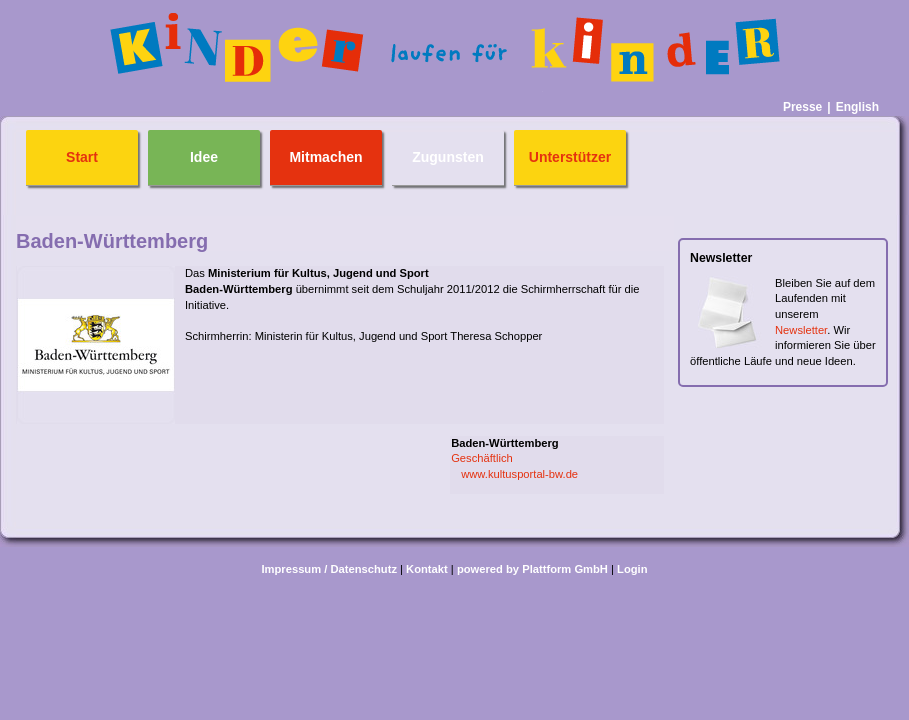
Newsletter (801, 330)
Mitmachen (325, 157)
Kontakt (427, 569)
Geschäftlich (482, 458)
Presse (802, 107)
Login (632, 569)
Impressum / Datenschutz (329, 569)
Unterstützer (570, 157)
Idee (204, 157)
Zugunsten (448, 157)
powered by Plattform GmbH (532, 569)
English (857, 107)
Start (82, 157)
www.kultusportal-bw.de (519, 474)
